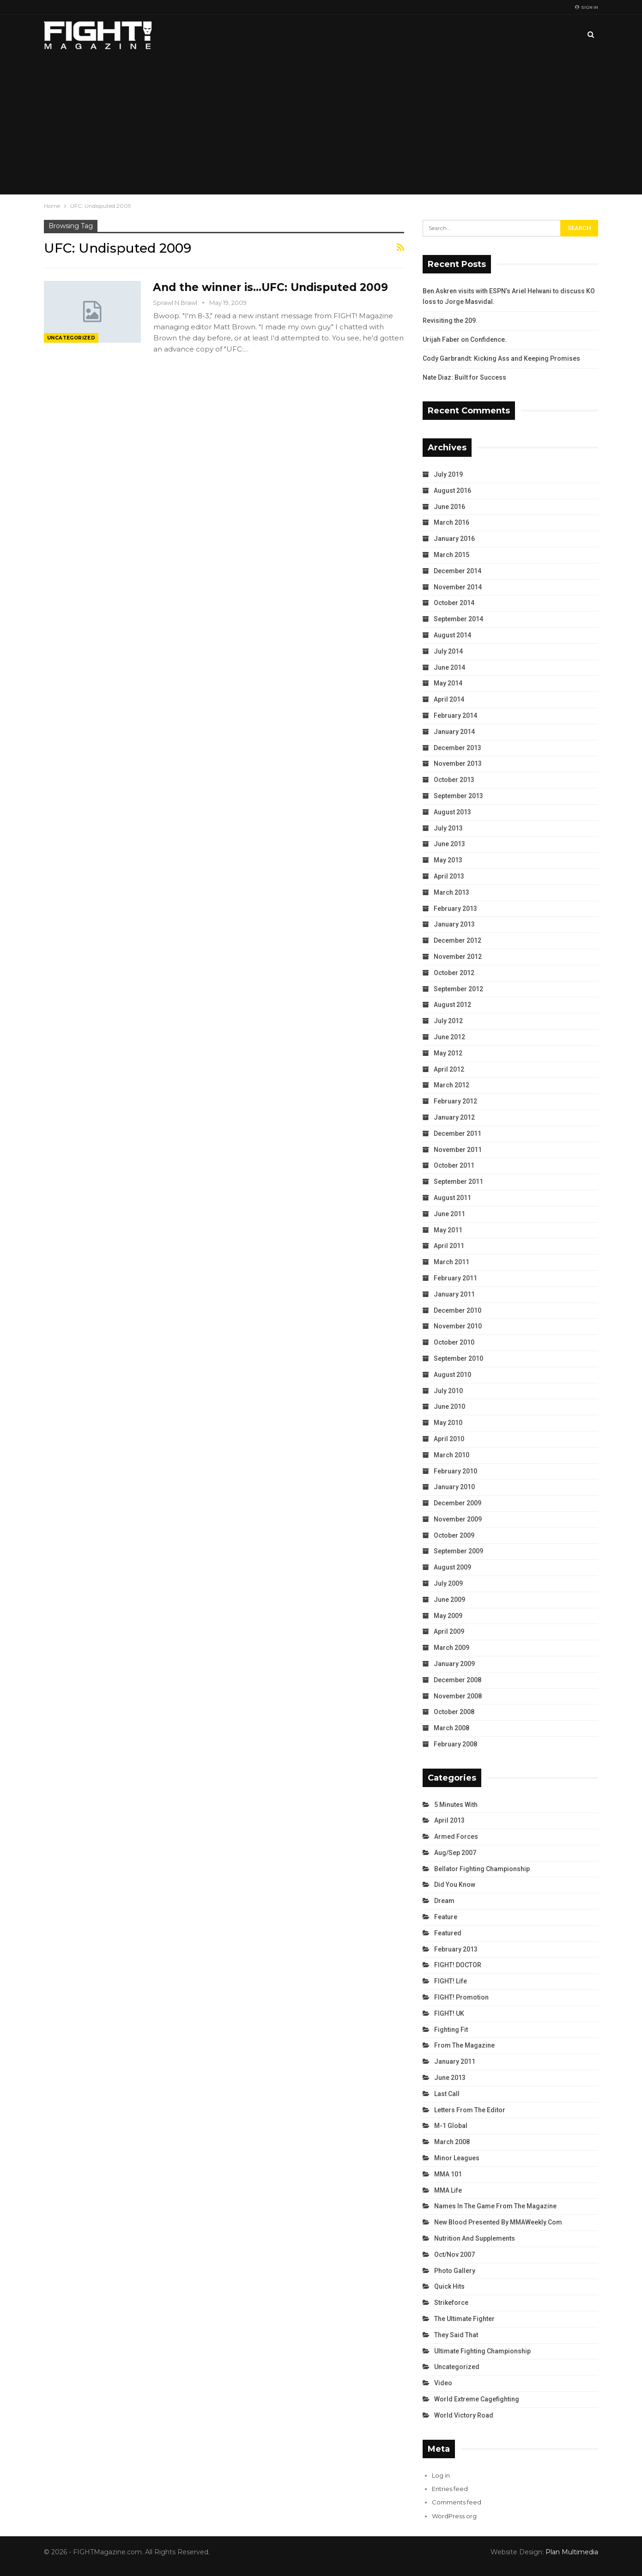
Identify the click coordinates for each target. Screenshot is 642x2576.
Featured (447, 1933)
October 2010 (454, 1342)
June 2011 (449, 1214)
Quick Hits (449, 2286)
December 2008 (457, 1680)
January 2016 (454, 538)
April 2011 (449, 1245)
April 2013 (449, 876)
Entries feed (450, 2488)
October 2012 (454, 972)
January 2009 (454, 1663)
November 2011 (458, 1149)
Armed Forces (456, 1836)
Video (443, 2383)
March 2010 (451, 1455)
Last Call (447, 2093)
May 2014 (448, 683)
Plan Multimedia (571, 2552)
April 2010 (449, 1439)
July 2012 (448, 1020)
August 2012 (452, 1004)
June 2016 (449, 506)
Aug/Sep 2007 (455, 1852)
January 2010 (454, 1487)
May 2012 (448, 1053)
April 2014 (449, 699)
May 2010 (448, 1422)
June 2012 (449, 1037)
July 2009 (448, 1583)
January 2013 (454, 924)
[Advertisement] (321, 124)
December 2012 (457, 940)
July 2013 (448, 828)
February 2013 (455, 908)
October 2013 (454, 779)
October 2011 (454, 1165)
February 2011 (455, 1278)
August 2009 (452, 1567)
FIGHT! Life (450, 1981)
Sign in (586, 7)
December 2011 (457, 1133)
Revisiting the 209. (450, 320)
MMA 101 (448, 2174)
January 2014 (454, 731)
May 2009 (448, 1615)
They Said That (456, 2335)
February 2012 (455, 1101)
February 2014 (455, 715)
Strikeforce (451, 2302)
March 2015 (451, 554)
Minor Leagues (456, 2158)
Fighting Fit (451, 2029)
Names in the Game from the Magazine (495, 2206)
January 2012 (454, 1117)
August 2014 (452, 635)
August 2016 (452, 490)
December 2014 (457, 571)
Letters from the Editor (469, 2110)
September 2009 (458, 1551)
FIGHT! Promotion (461, 1997)
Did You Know (454, 1884)
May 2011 (448, 1230)
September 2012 (458, 989)
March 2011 (451, 1262)
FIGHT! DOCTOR (457, 1965)
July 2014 (448, 651)
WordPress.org (454, 2516)
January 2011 (454, 1294)
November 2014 (458, 587)
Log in (441, 2475)
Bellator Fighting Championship (482, 1869)
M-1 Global (450, 2125)
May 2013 (448, 860)
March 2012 (451, 1085)
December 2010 (457, 1310)
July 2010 (448, 1390)
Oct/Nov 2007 (454, 2254)
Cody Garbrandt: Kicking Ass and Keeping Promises (501, 358)
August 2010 (452, 1374)
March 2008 (451, 1728)
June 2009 (449, 1599)
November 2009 (458, 1519)
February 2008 (455, 1744)
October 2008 (454, 1711)
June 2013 (449, 844)
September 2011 (458, 1181)
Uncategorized (71, 338)
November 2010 (458, 1326)
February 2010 (455, 1471)
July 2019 (448, 474)
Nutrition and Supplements (474, 2238)
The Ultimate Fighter (464, 2318)
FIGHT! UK (449, 2013)
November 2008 (458, 1696)
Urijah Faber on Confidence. (465, 339)
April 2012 (449, 1069)
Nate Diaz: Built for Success (464, 377)
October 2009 (454, 1535)
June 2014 (449, 667)
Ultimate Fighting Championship (482, 2351)
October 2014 (454, 602)
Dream (444, 1900)
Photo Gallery (454, 2270)
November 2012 (458, 956)
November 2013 (458, 763)
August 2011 (452, 1197)
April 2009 (449, 1631)
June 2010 (449, 1406)
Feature (445, 1917)
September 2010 (458, 1358)
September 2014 (458, 619)
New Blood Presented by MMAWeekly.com (498, 2222)
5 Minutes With (456, 1804)
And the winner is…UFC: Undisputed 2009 (270, 287)
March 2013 (451, 892)
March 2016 (451, 522)
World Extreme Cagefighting (476, 2399)
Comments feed (456, 2502)
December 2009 (457, 1503)
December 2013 (457, 748)
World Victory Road (463, 2415)
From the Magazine (464, 2045)
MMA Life (448, 2190)
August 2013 (452, 812)
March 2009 (451, 1647)
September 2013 (458, 796)
